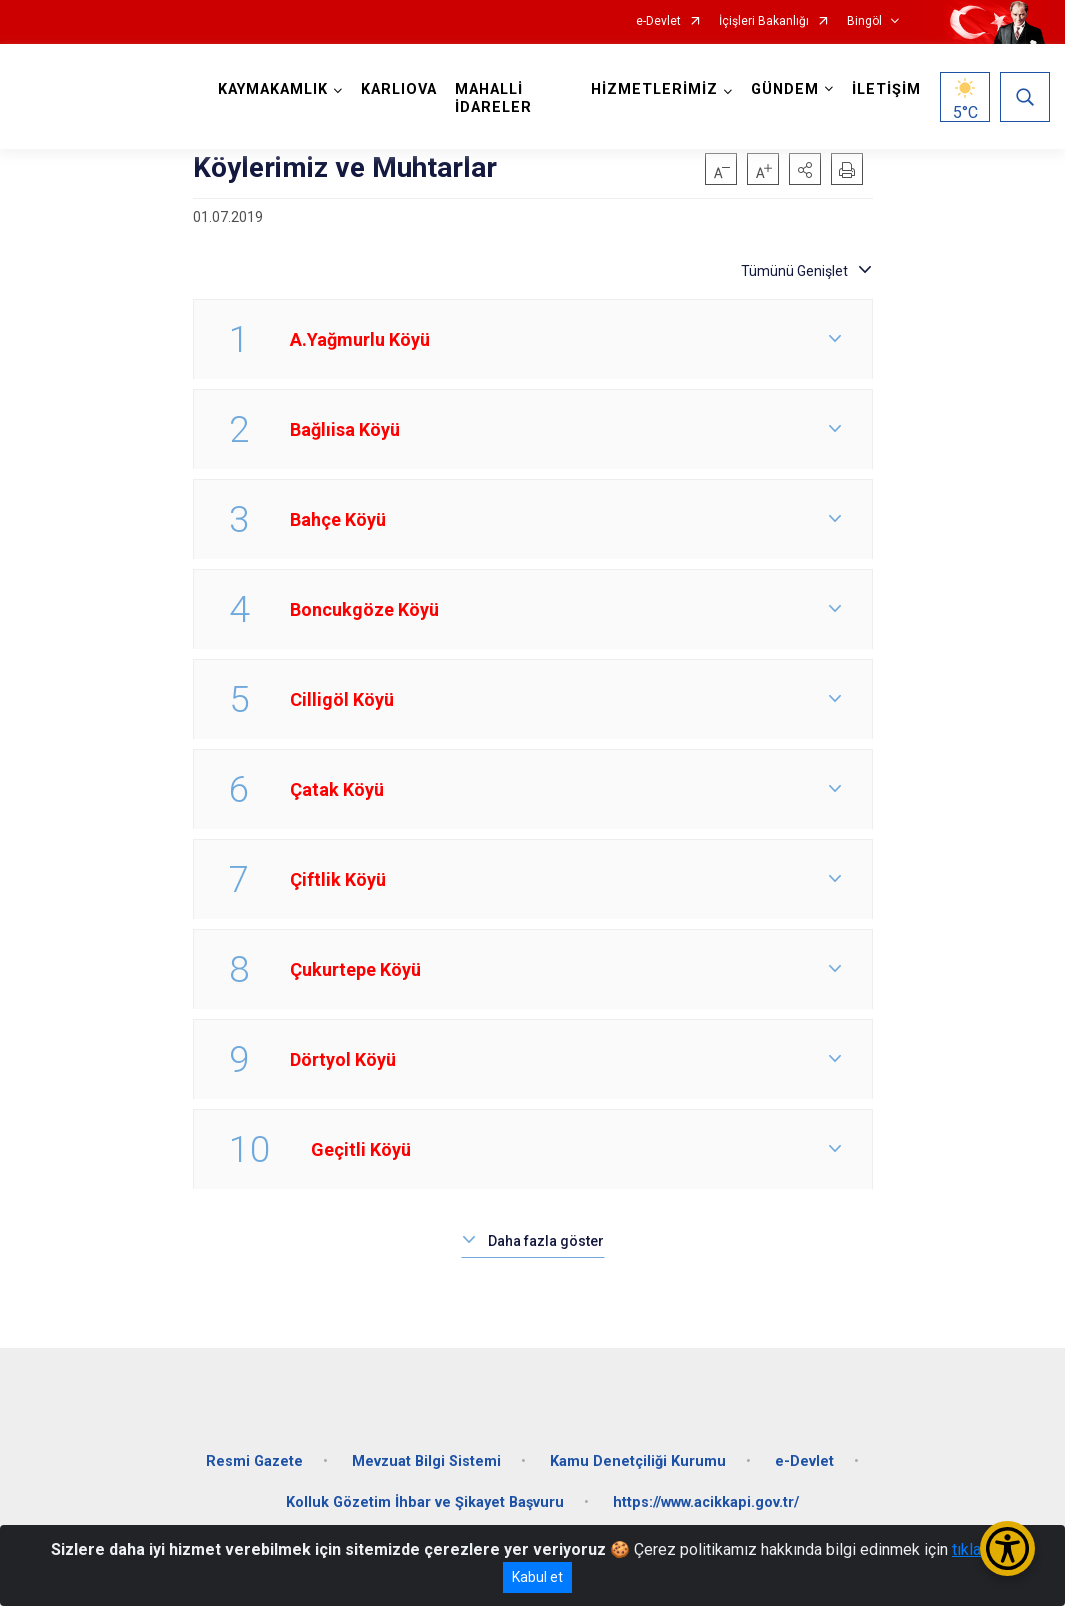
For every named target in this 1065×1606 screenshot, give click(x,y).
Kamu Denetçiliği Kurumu (638, 1460)
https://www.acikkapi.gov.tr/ (706, 1502)
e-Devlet (658, 21)
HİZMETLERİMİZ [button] (654, 89)
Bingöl (864, 21)
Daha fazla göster (546, 1241)
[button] (805, 169)
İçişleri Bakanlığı (764, 21)
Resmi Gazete (254, 1460)
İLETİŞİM (886, 89)
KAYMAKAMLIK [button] (273, 89)
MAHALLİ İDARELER (493, 98)
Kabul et (537, 1577)
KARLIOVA (399, 89)
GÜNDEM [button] (785, 89)
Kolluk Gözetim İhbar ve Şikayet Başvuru (425, 1502)
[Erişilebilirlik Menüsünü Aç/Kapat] (1007, 1548)
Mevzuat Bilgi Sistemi (426, 1460)
